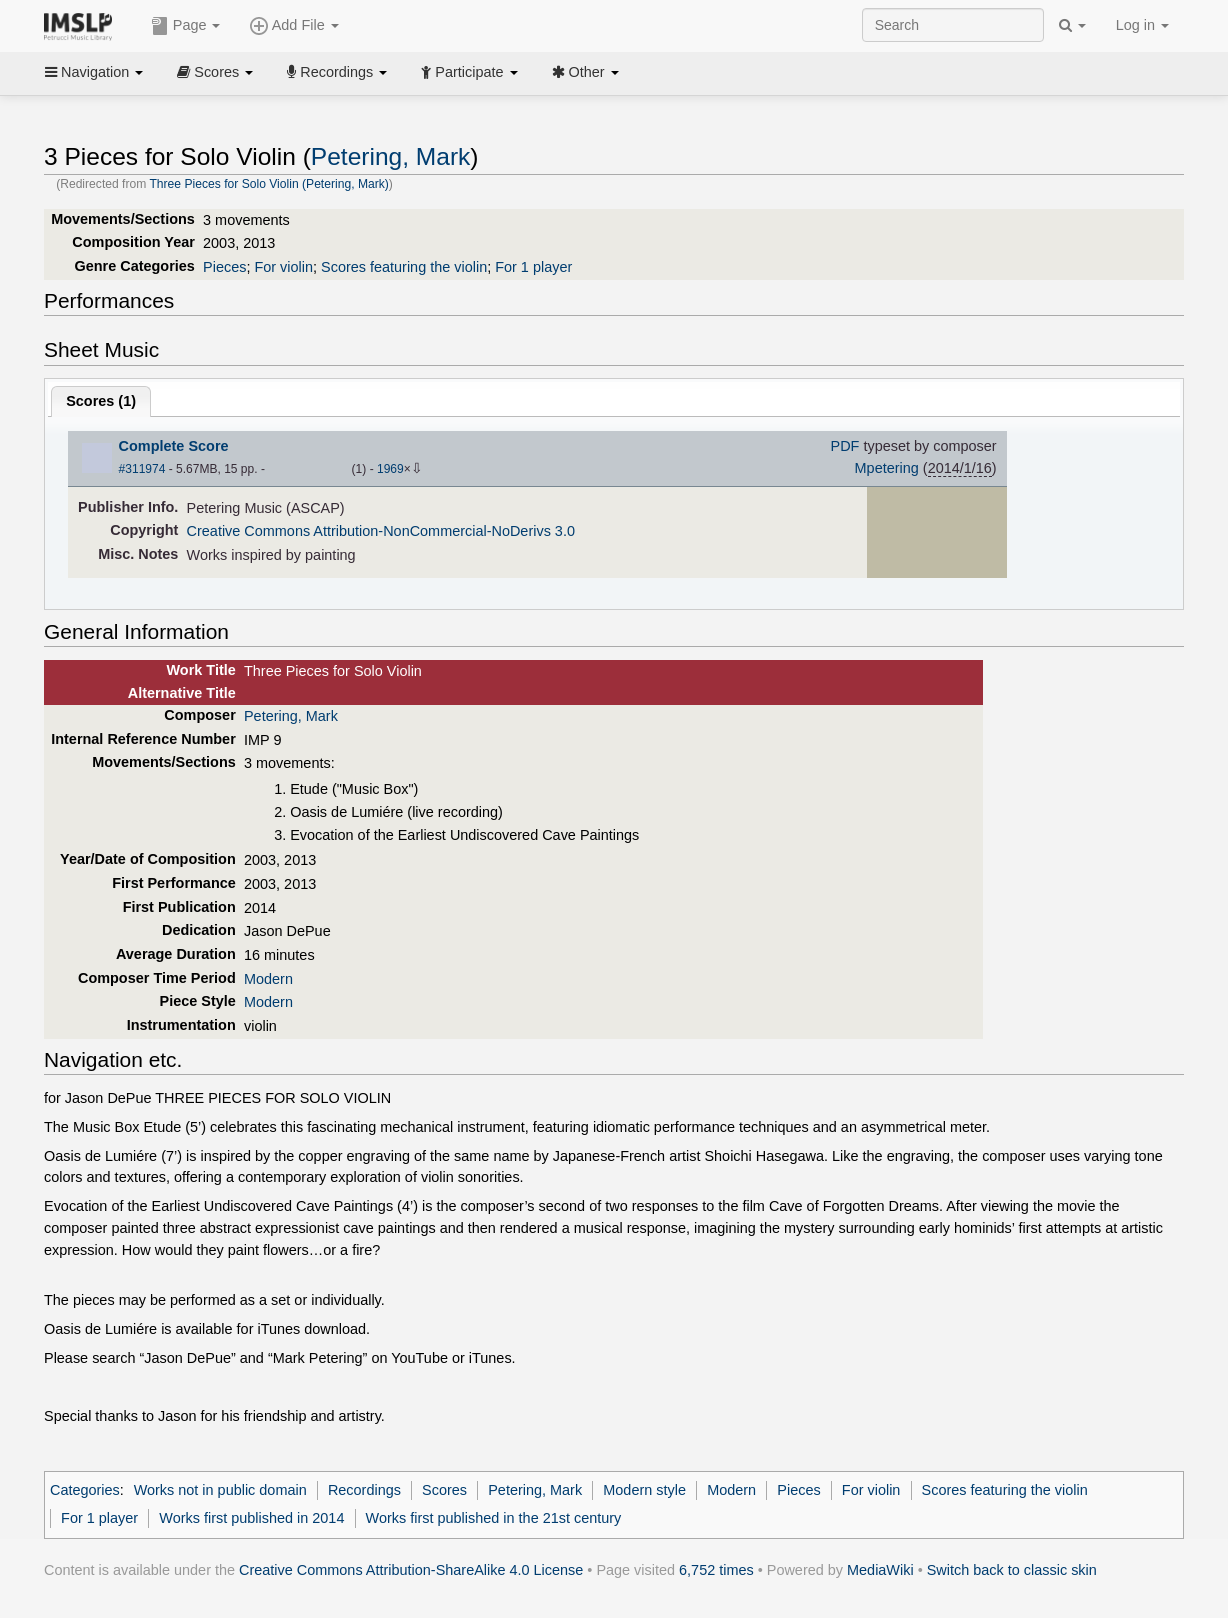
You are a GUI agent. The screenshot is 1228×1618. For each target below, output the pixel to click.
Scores (215, 72)
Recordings (337, 72)
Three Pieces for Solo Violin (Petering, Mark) (268, 184)
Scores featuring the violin (404, 267)
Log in (1142, 25)
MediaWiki (880, 1570)
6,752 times (716, 1570)
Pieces (224, 267)
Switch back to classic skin (1012, 1570)
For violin (283, 267)
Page (186, 26)
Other (585, 72)
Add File (294, 26)
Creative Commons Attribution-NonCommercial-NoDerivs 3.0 (381, 531)
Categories (85, 1490)
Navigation (94, 72)
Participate (469, 72)
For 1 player (533, 267)
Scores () (101, 401)
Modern (268, 979)
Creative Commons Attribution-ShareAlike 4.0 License (411, 1570)
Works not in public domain (220, 1490)
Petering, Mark (391, 156)
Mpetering (887, 468)
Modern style (644, 1490)
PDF (845, 446)
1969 (390, 469)
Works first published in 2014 (251, 1518)
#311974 (142, 469)
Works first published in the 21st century (494, 1518)
